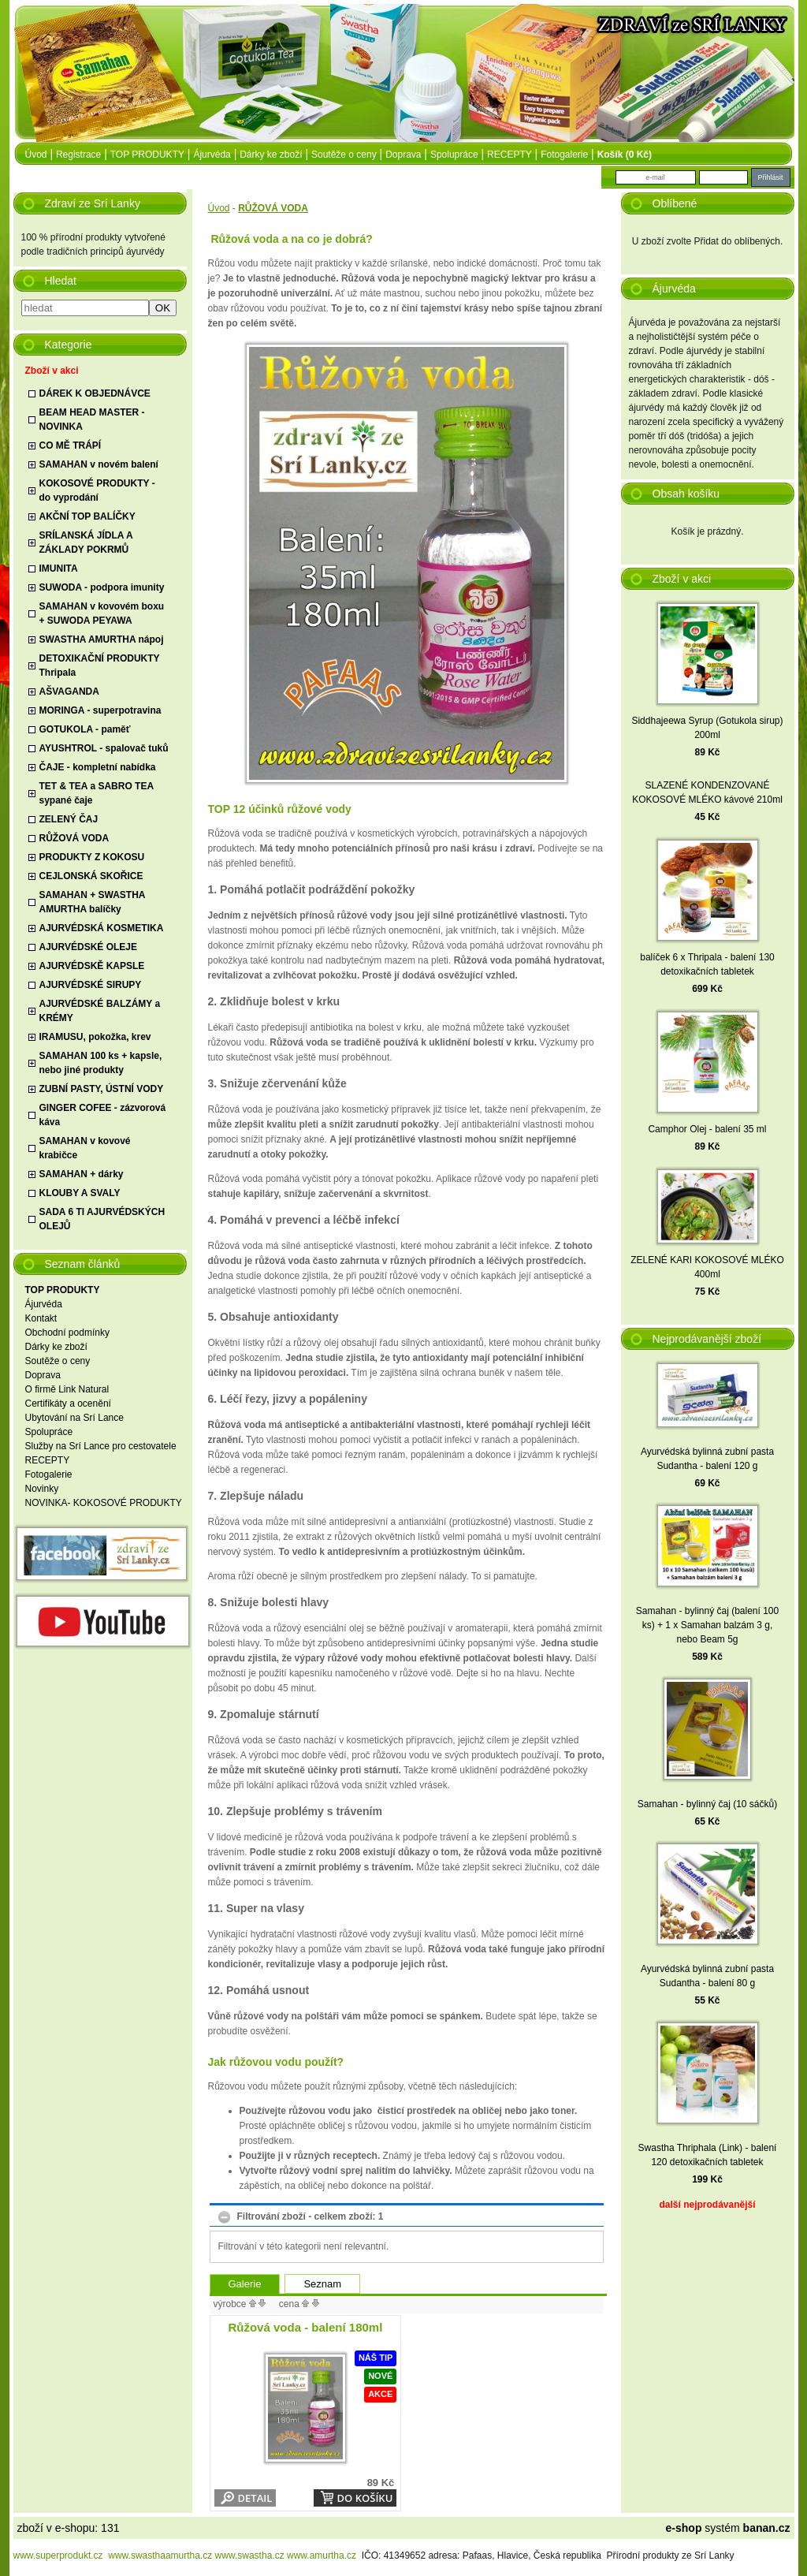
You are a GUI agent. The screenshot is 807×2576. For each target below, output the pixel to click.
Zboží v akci (52, 370)
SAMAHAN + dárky (81, 1174)
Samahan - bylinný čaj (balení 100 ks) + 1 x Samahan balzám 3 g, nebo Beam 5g (707, 1625)
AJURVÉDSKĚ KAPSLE (92, 965)
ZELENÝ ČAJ (69, 819)
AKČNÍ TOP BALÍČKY (87, 516)
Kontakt (41, 1318)
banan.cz (766, 2528)
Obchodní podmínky (67, 1332)
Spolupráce (454, 154)
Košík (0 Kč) (624, 154)
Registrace (78, 154)
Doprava (403, 154)
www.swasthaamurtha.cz (160, 2555)
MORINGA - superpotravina (100, 710)
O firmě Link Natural (67, 1389)
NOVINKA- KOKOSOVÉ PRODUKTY (103, 1502)
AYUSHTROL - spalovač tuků (104, 748)
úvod (36, 154)
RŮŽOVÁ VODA (74, 838)
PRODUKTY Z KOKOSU (92, 857)
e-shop (684, 2528)
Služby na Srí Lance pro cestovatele (101, 1446)
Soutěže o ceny (344, 154)
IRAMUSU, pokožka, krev (95, 1036)
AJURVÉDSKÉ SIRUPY (90, 984)
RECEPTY (509, 154)
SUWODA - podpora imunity (102, 587)
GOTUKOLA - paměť (85, 729)
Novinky (42, 1488)
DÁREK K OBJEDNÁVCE (95, 393)
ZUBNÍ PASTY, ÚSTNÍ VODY (101, 1088)
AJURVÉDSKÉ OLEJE (88, 946)
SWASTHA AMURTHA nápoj (101, 639)
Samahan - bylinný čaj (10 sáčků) (707, 1804)
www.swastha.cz (249, 2555)
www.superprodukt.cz (58, 2555)
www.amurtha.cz (321, 2555)
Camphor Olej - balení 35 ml (707, 1129)
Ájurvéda (211, 154)
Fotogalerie (564, 154)
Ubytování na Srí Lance (74, 1417)
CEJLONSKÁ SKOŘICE (91, 876)
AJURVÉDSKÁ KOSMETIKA (101, 928)
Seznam (322, 2284)
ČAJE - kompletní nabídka (97, 767)
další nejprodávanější (707, 2204)
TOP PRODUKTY (147, 154)
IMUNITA (58, 568)
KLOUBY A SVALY (80, 1193)
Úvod (219, 208)
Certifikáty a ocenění (68, 1403)
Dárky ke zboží (271, 154)
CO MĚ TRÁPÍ (70, 445)
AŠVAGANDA (69, 691)
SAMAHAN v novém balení (98, 464)
